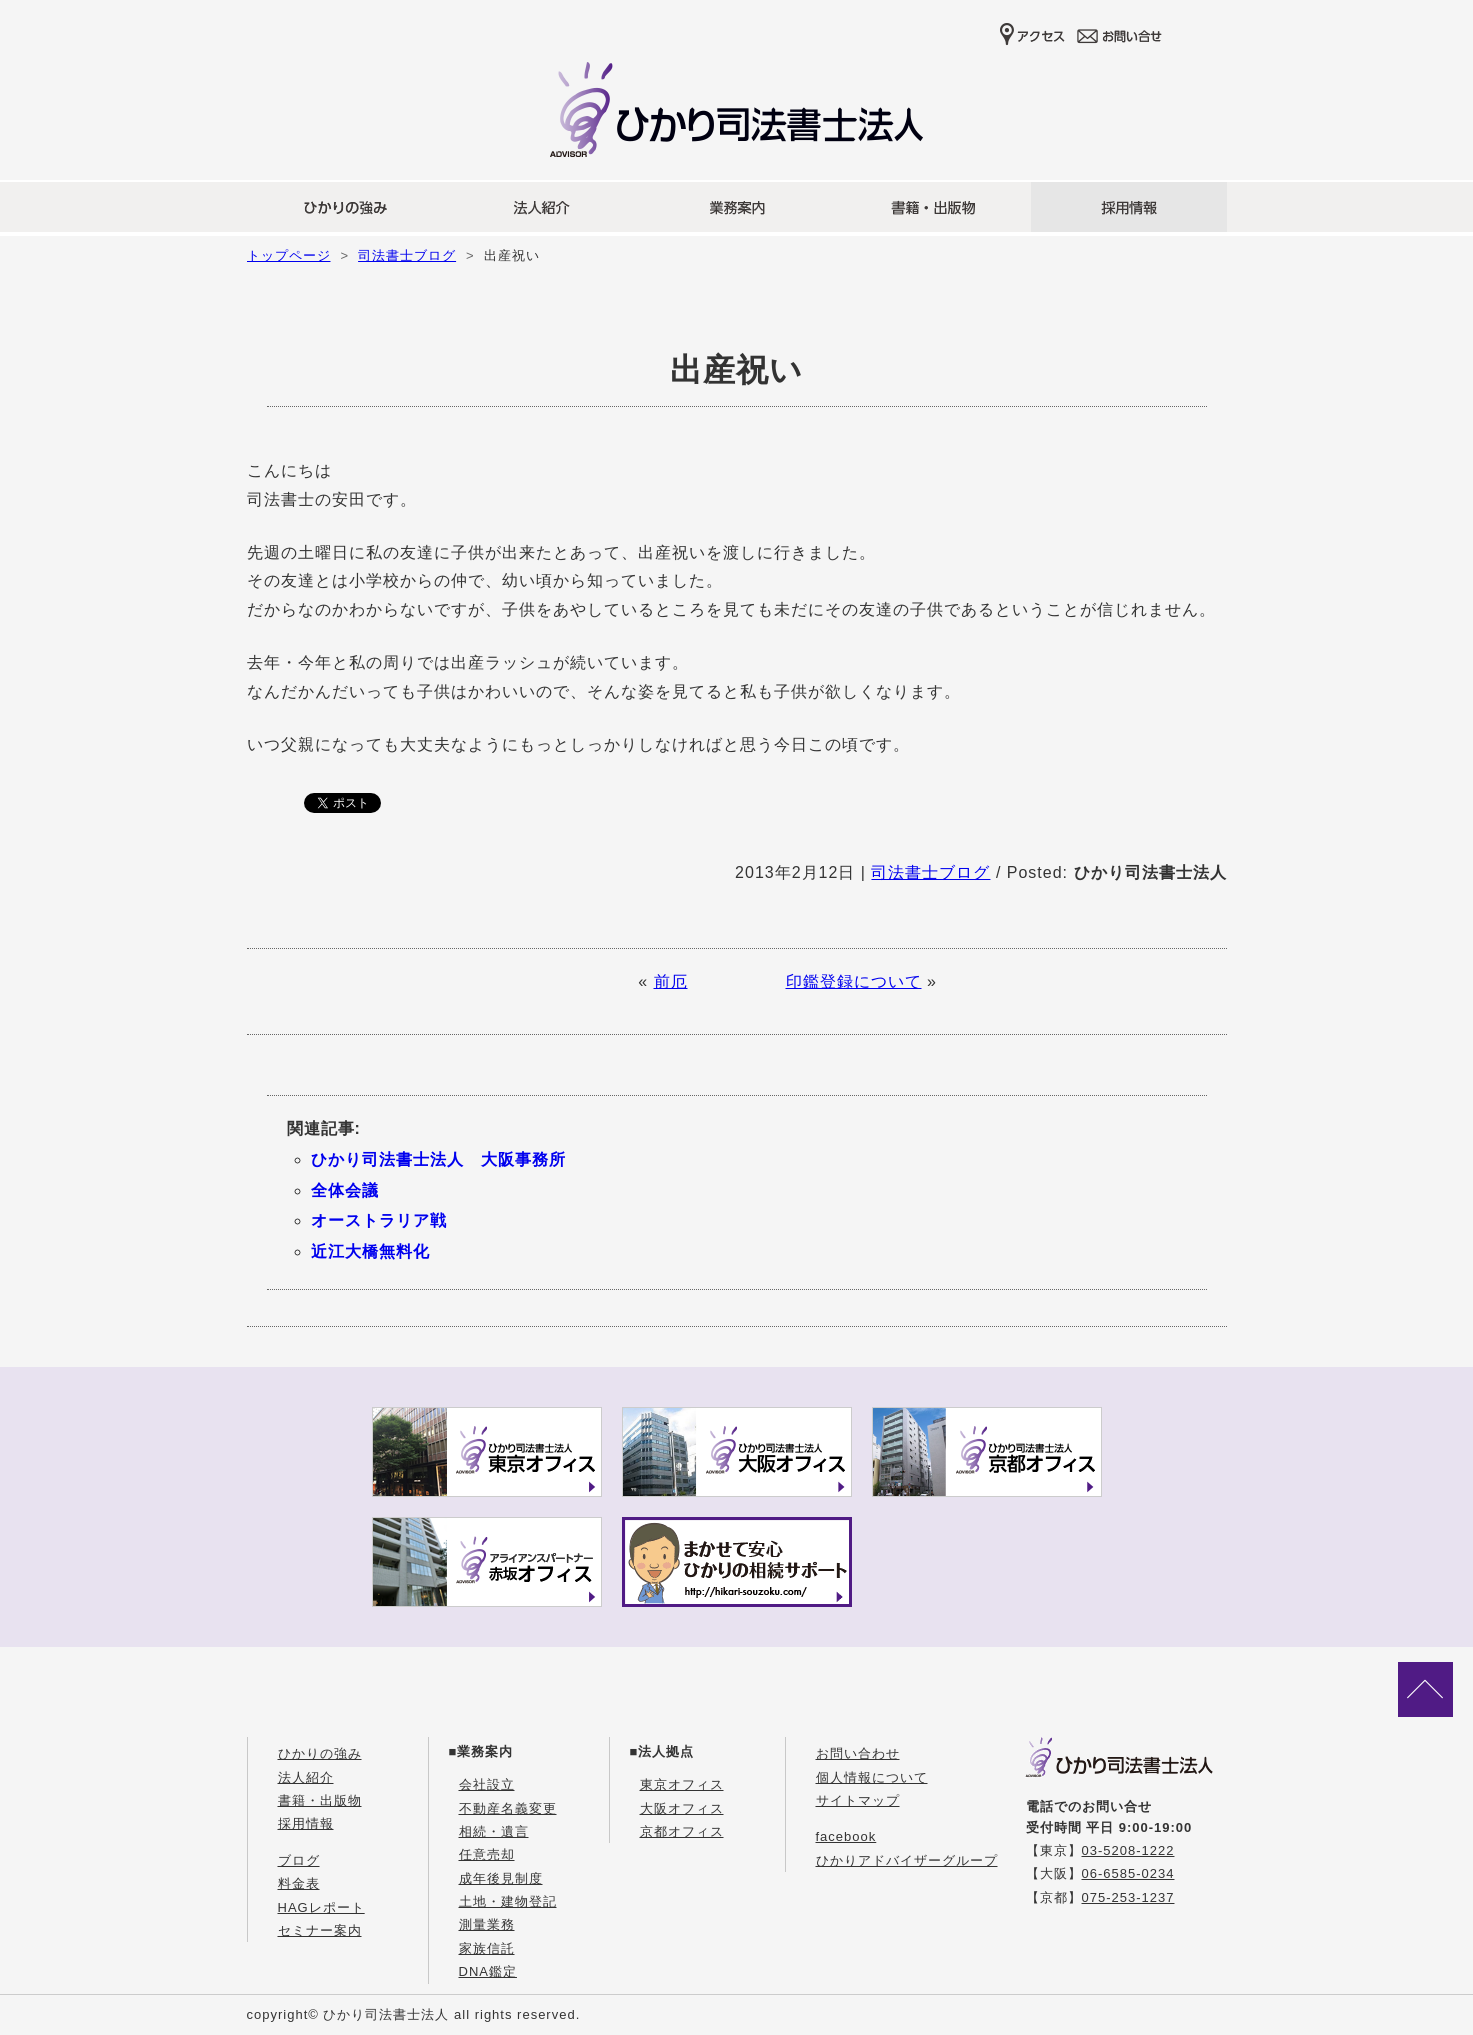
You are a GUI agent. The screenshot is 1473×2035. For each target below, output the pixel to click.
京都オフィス (682, 1831)
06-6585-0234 (1128, 1873)
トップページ (289, 255)
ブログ (299, 1860)
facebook (846, 1836)
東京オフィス (682, 1784)
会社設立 (487, 1784)
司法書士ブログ (407, 255)
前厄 (671, 981)
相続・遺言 (494, 1831)
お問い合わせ (858, 1753)
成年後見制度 (501, 1878)
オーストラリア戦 (379, 1220)
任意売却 (487, 1854)
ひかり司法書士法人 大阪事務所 (438, 1159)
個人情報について (872, 1777)
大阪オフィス (682, 1808)
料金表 (299, 1883)
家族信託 (487, 1948)
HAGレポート (321, 1907)
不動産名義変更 (508, 1808)
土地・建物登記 (508, 1901)
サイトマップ (858, 1800)
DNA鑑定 (488, 1971)
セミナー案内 (320, 1930)
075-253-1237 (1128, 1897)
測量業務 (487, 1924)
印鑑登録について (854, 981)
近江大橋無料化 (370, 1251)
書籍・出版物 (320, 1800)
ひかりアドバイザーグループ (907, 1860)
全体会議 (345, 1190)
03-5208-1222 (1128, 1850)
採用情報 (306, 1823)
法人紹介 (306, 1777)
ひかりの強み (320, 1753)
